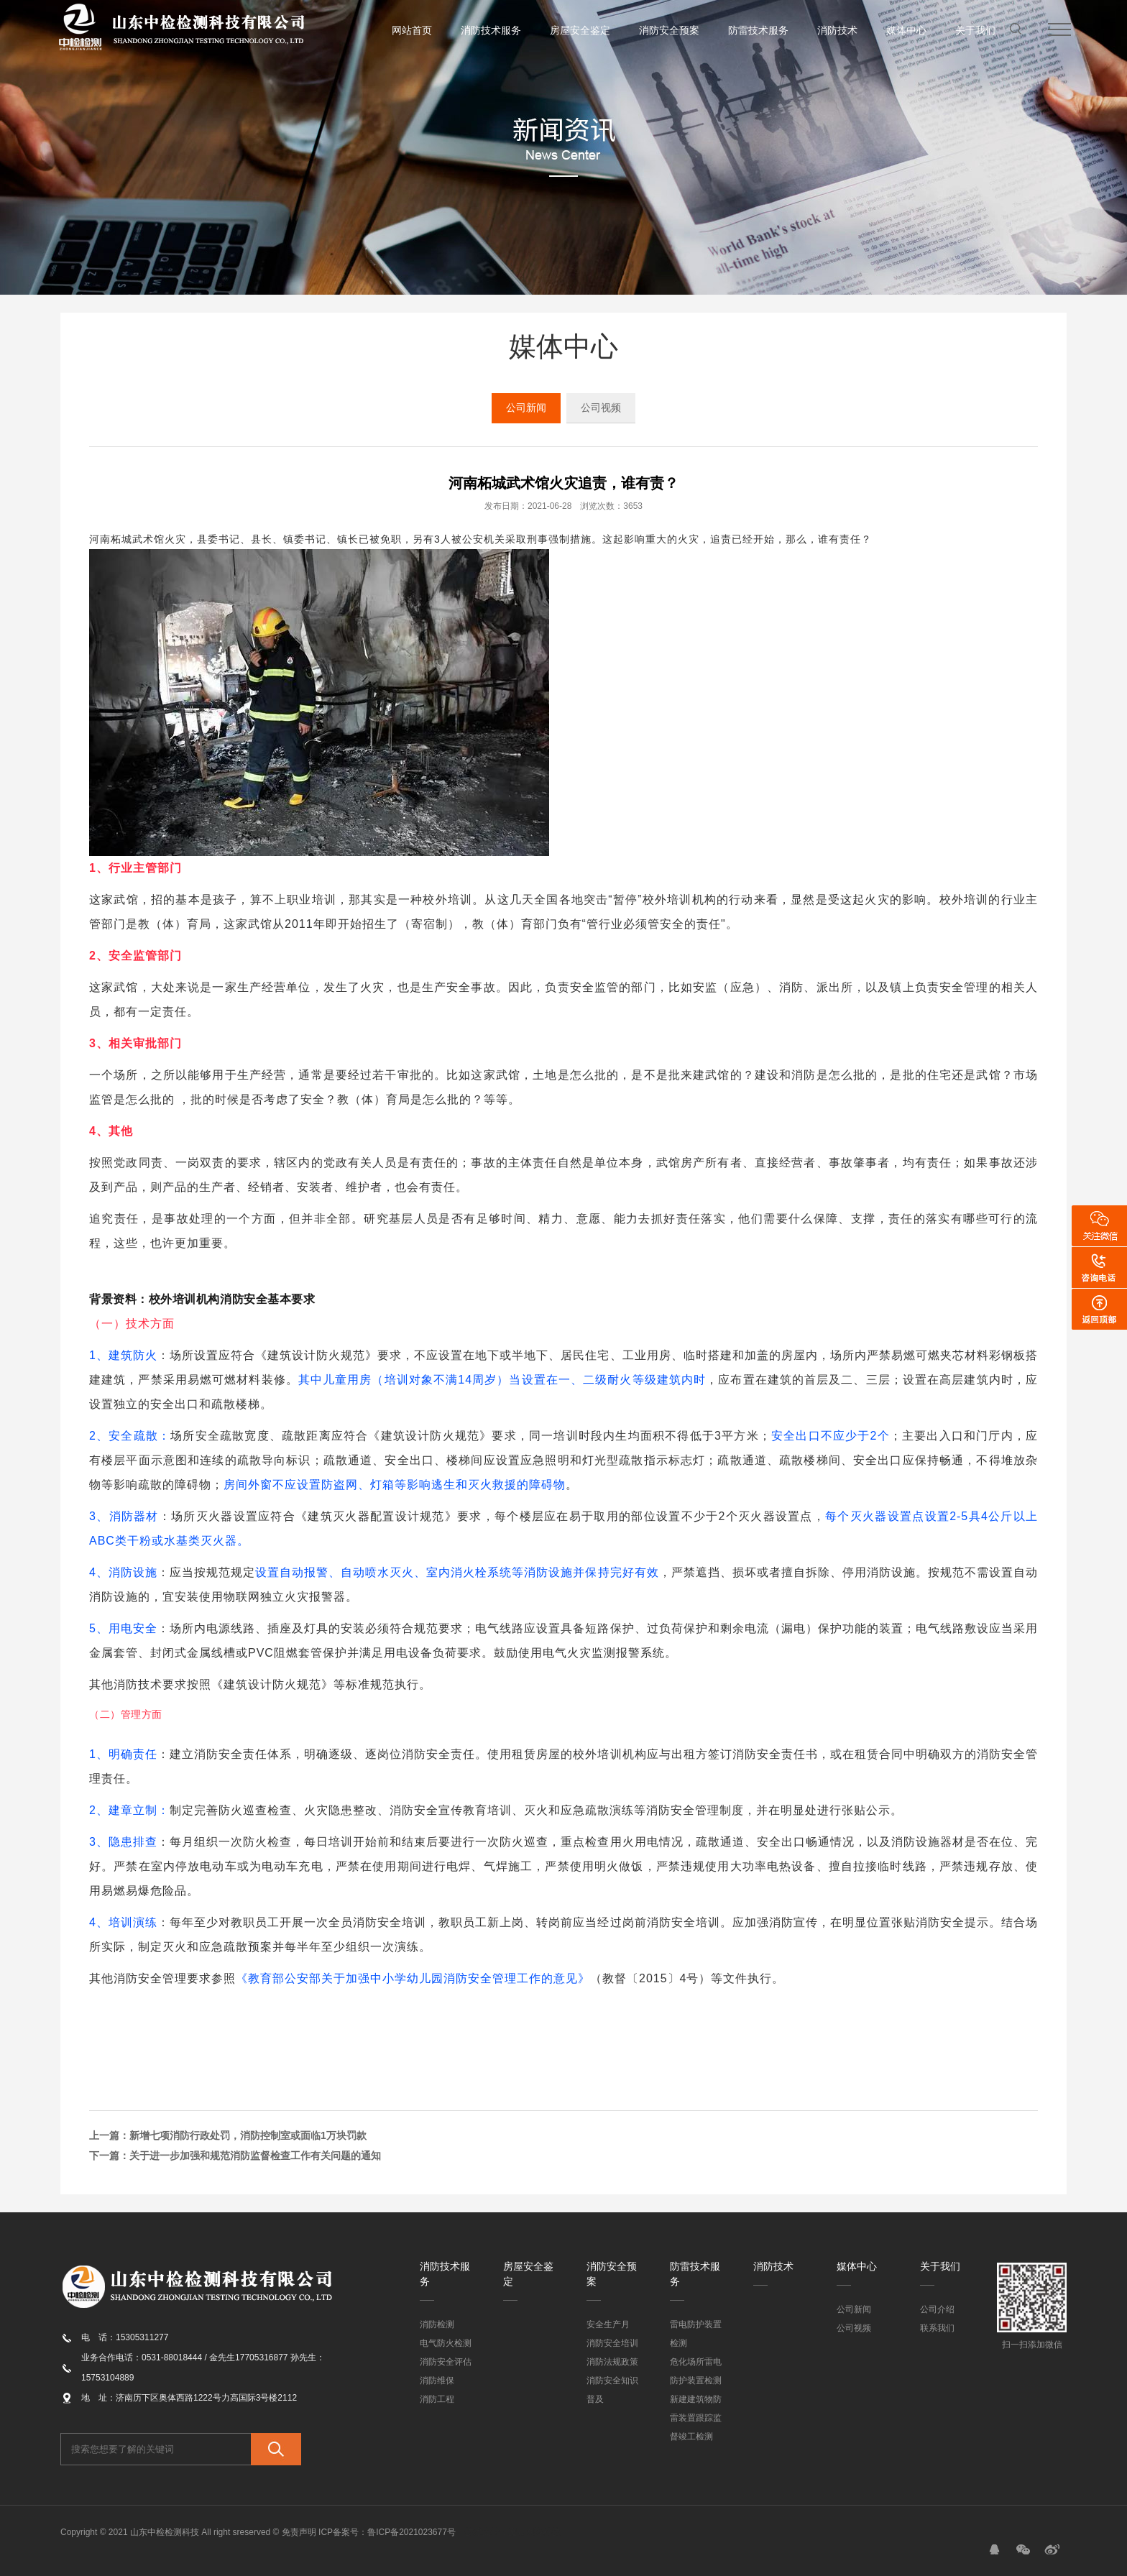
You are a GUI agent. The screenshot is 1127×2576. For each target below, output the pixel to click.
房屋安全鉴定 (580, 30)
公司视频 (601, 407)
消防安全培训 (612, 2343)
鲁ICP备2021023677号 (411, 2532)
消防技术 (837, 30)
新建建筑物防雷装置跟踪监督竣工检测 (696, 2418)
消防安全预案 (669, 30)
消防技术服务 (491, 30)
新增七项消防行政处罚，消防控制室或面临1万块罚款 (248, 2135)
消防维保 (437, 2380)
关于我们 (975, 30)
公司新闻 (526, 407)
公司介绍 (937, 2309)
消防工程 (437, 2399)
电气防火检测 (446, 2343)
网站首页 (412, 30)
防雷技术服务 (758, 30)
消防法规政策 (612, 2362)
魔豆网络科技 (534, 2532)
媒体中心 (906, 30)
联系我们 (937, 2328)
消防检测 (437, 2324)
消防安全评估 (446, 2362)
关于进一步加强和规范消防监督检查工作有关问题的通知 (255, 2155)
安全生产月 (608, 2324)
